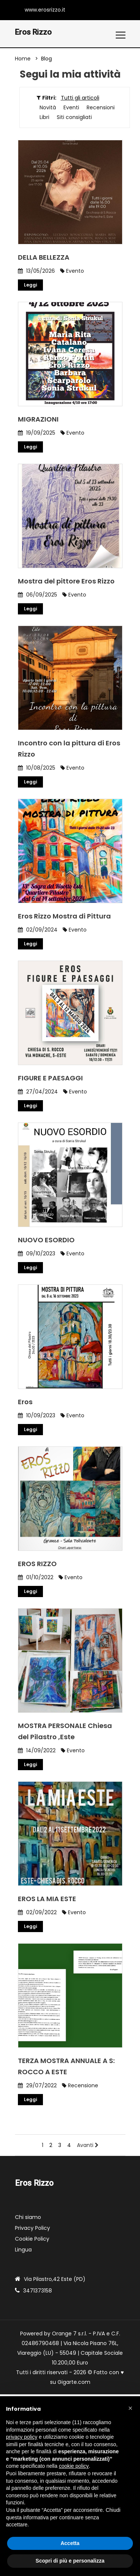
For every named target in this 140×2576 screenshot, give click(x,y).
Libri (44, 117)
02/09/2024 (37, 930)
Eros (25, 1402)
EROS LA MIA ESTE (47, 1899)
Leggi (30, 285)
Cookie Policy (32, 2239)
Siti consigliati (74, 117)
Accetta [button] (70, 2543)
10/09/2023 (36, 1416)
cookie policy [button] (74, 2466)
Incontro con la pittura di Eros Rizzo (69, 749)
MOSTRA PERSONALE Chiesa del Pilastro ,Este (65, 1731)
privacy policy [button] (21, 2437)
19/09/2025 (36, 433)
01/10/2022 (35, 1577)
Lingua (23, 2250)
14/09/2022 (37, 1751)
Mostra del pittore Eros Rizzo (66, 581)
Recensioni (101, 108)
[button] (130, 2408)
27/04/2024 (38, 1092)
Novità (48, 108)
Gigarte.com (73, 2382)
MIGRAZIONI (38, 419)
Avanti (88, 2145)
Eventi (71, 108)
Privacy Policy (32, 2228)
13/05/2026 (36, 271)
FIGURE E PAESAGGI (50, 1078)
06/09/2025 (37, 595)
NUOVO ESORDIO (46, 1240)
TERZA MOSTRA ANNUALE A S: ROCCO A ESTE (66, 2066)
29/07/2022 (37, 2086)
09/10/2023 (36, 1254)
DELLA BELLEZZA (43, 257)
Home (23, 59)
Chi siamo (28, 2217)
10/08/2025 (36, 768)
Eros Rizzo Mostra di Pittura (64, 916)
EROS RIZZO (37, 1564)
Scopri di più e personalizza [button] (69, 2561)
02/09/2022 (37, 1912)
